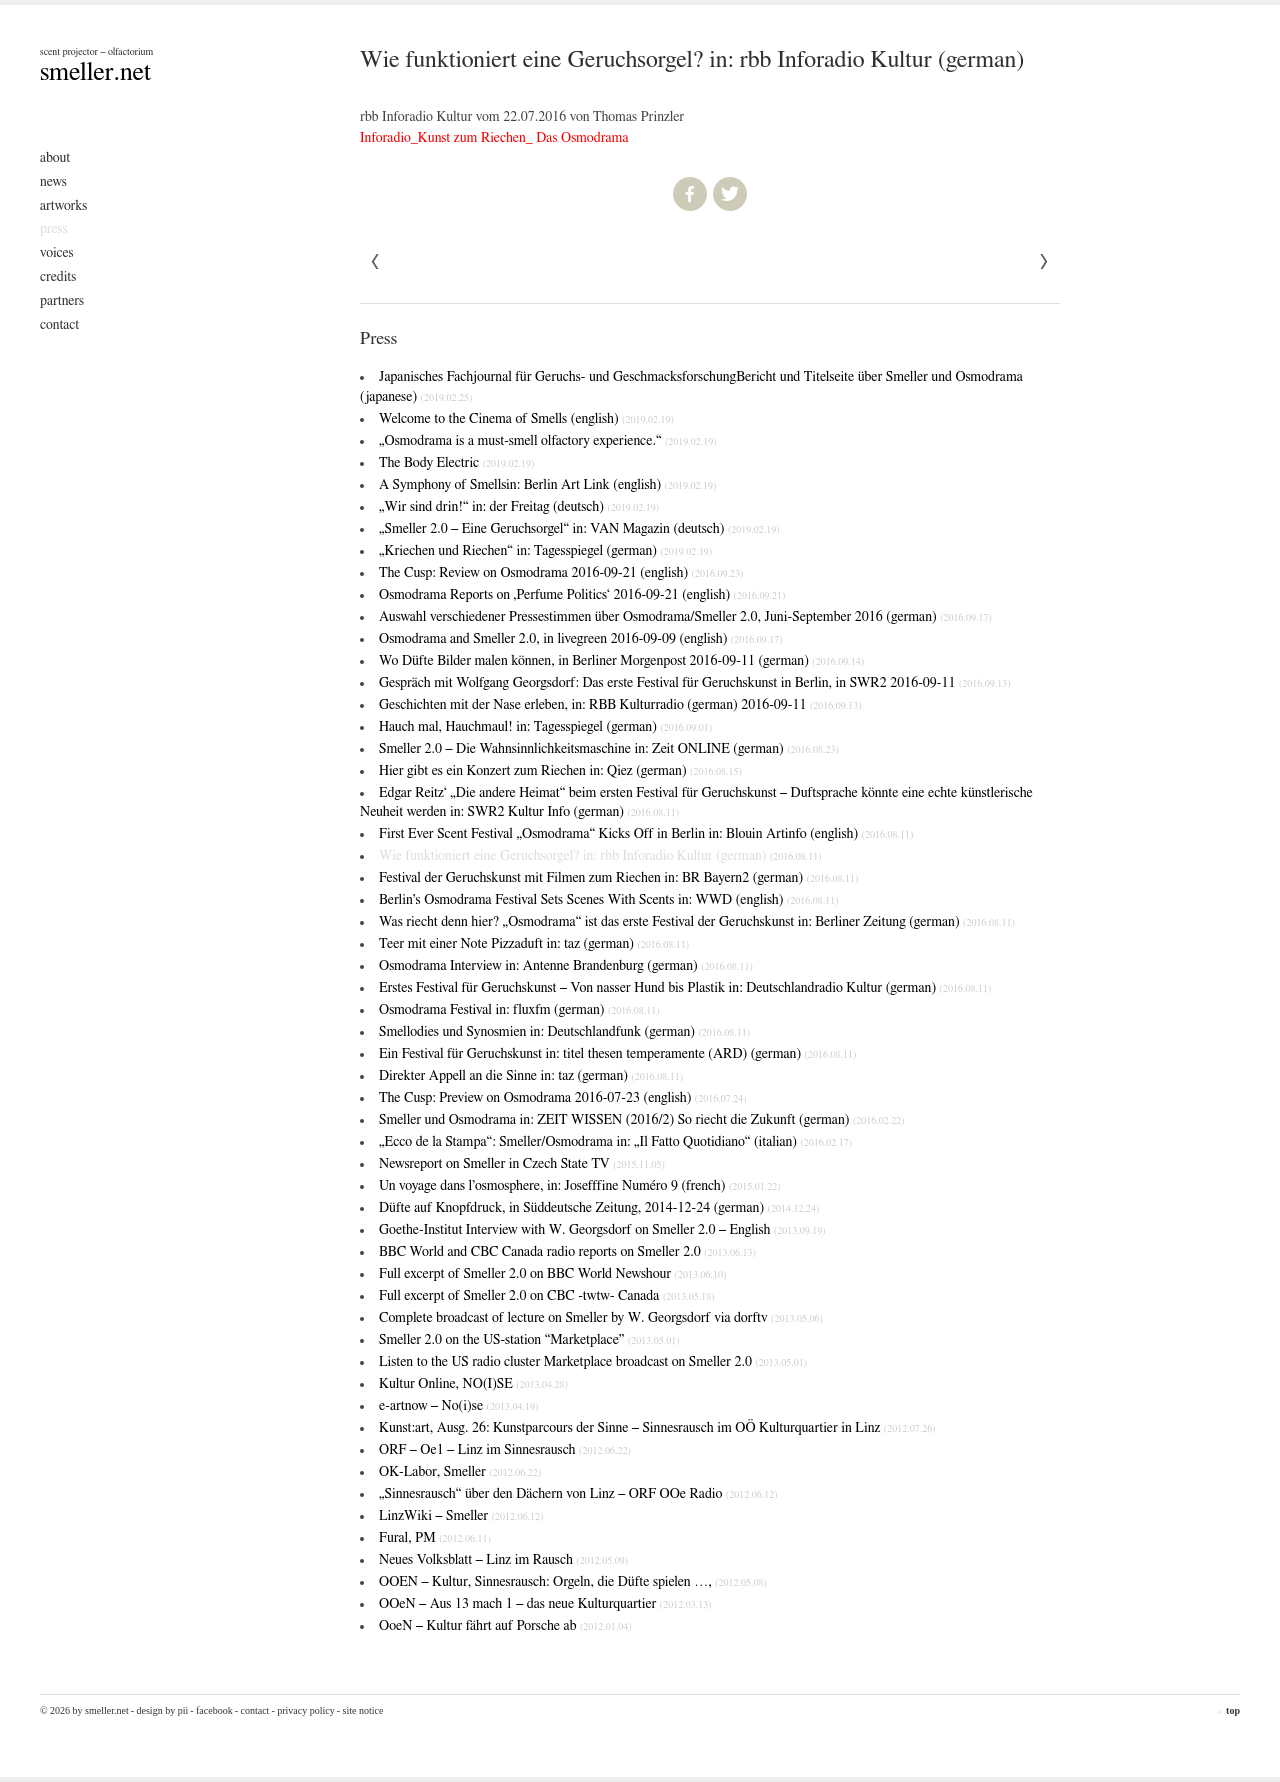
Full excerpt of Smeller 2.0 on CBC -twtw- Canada (547, 1296)
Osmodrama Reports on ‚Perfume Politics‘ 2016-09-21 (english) (582, 595)
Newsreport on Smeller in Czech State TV (522, 1164)
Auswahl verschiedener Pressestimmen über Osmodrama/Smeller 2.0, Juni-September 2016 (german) (685, 617)
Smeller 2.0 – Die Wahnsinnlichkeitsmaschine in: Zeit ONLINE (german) (609, 749)
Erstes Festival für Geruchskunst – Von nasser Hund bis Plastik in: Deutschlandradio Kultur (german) (685, 988)
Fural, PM (435, 1538)
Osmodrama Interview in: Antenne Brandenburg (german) (566, 966)
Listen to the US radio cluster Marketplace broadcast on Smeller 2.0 (593, 1362)
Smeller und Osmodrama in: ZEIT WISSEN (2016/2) (642, 1120)
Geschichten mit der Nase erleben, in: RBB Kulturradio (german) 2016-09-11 (620, 705)
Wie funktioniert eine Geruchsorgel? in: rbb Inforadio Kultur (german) (600, 856)
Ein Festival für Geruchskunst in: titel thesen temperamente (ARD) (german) (617, 1054)
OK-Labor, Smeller (460, 1472)
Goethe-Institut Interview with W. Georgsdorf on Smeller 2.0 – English (602, 1230)
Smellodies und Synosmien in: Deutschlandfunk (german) (564, 1032)
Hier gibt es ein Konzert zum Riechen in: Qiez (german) (560, 771)
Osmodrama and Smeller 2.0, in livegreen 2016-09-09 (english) (581, 639)
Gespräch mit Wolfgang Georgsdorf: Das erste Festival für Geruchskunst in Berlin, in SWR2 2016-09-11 (695, 683)
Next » (376, 262)
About (55, 158)
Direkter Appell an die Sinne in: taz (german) (531, 1076)
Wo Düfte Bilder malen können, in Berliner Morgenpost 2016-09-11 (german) (621, 661)
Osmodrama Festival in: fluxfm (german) (519, 1010)
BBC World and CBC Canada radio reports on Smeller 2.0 (567, 1252)
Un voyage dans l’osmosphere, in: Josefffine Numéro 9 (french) (580, 1186)
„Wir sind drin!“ (519, 507)
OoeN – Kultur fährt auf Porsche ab (505, 1626)
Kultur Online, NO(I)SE (473, 1384)
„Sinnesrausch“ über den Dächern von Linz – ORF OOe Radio (578, 1494)
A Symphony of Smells (547, 485)
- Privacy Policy (302, 1710)
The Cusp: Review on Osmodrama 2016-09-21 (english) (561, 573)
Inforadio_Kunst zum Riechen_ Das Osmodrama (494, 138)
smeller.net (95, 72)
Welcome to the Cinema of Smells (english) (526, 419)
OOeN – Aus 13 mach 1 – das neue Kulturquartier (545, 1604)
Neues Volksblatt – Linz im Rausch (503, 1560)
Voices (57, 253)
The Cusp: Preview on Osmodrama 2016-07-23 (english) (563, 1098)
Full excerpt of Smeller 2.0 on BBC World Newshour (552, 1274)
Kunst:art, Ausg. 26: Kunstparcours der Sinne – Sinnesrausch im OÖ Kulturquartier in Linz (657, 1428)
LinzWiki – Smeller (461, 1516)
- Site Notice (360, 1710)
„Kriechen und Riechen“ (545, 551)
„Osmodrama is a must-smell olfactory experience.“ (548, 441)
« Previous (1044, 262)
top (1227, 1710)
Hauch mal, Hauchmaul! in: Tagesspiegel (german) (545, 727)
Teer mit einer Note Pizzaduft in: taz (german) (534, 944)
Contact (59, 325)
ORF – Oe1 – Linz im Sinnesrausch (505, 1450)
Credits (58, 277)
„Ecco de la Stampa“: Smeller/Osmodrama (615, 1142)
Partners (62, 301)
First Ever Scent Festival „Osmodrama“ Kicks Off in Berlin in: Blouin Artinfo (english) (646, 834)
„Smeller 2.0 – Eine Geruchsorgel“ (579, 529)
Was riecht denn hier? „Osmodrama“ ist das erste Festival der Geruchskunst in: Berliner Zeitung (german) (697, 922)
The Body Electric (456, 463)
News (53, 182)
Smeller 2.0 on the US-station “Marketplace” (529, 1340)
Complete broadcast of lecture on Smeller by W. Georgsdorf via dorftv (601, 1318)
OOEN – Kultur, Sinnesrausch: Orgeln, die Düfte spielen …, (573, 1582)
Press (54, 229)
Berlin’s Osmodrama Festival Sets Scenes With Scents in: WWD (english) (609, 900)
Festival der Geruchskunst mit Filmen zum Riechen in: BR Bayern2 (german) (618, 878)
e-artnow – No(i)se (458, 1406)
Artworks (63, 206)
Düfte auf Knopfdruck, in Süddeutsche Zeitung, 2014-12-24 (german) (599, 1208)
